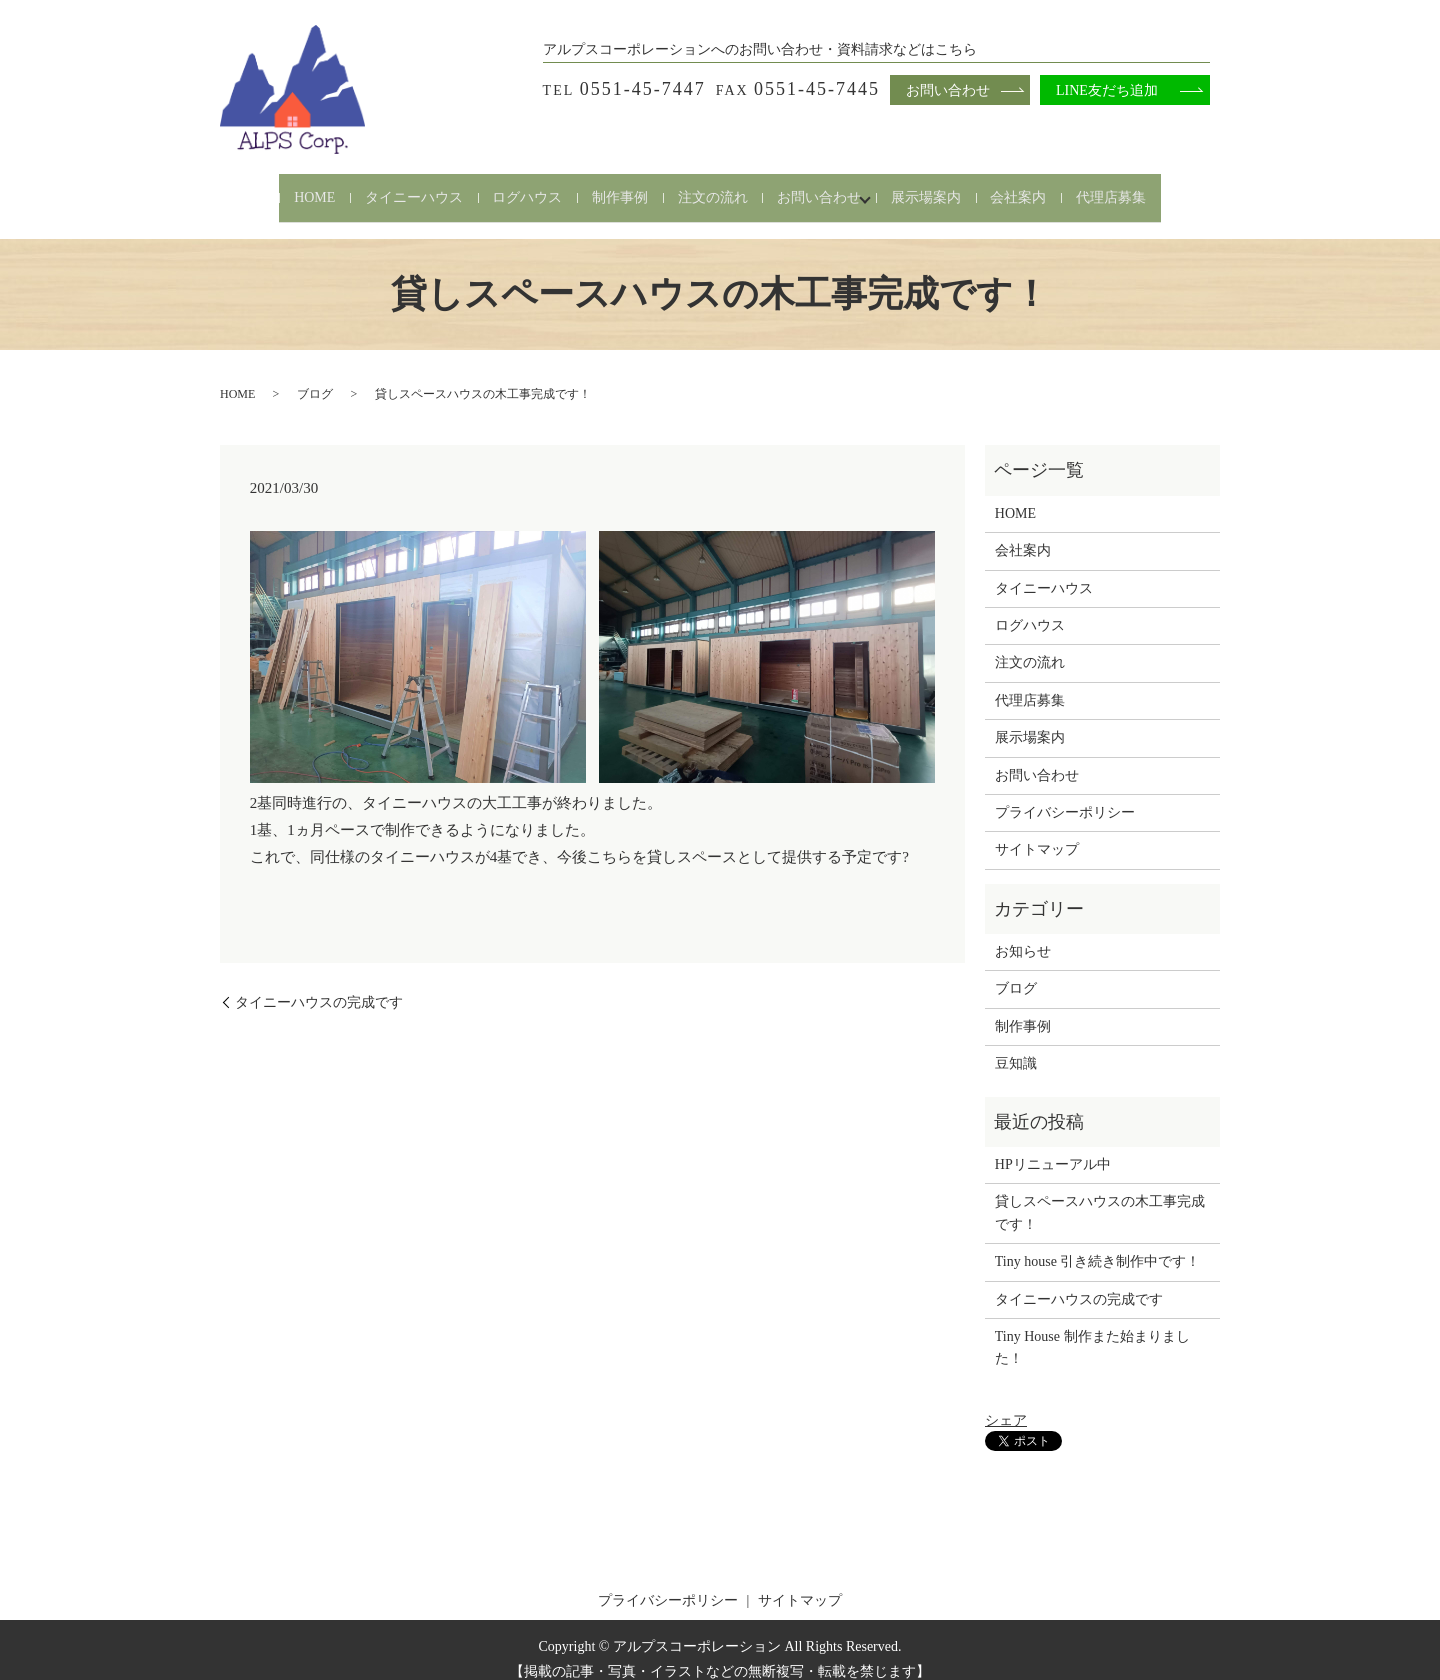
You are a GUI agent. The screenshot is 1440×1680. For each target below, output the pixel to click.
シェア (1006, 1403)
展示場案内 (951, 188)
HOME (264, 188)
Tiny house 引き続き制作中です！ (1098, 1244)
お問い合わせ (832, 188)
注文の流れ (713, 188)
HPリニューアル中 (1053, 1146)
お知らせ (1023, 933)
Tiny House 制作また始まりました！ (1092, 1329)
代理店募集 (1161, 188)
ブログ (315, 377)
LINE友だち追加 (1107, 90)
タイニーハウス (377, 188)
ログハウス (503, 188)
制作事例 (608, 188)
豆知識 (1016, 1046)
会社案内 (1056, 188)
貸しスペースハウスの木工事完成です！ (1100, 1195)
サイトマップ (1037, 832)
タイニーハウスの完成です (319, 984)
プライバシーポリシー (1065, 794)
